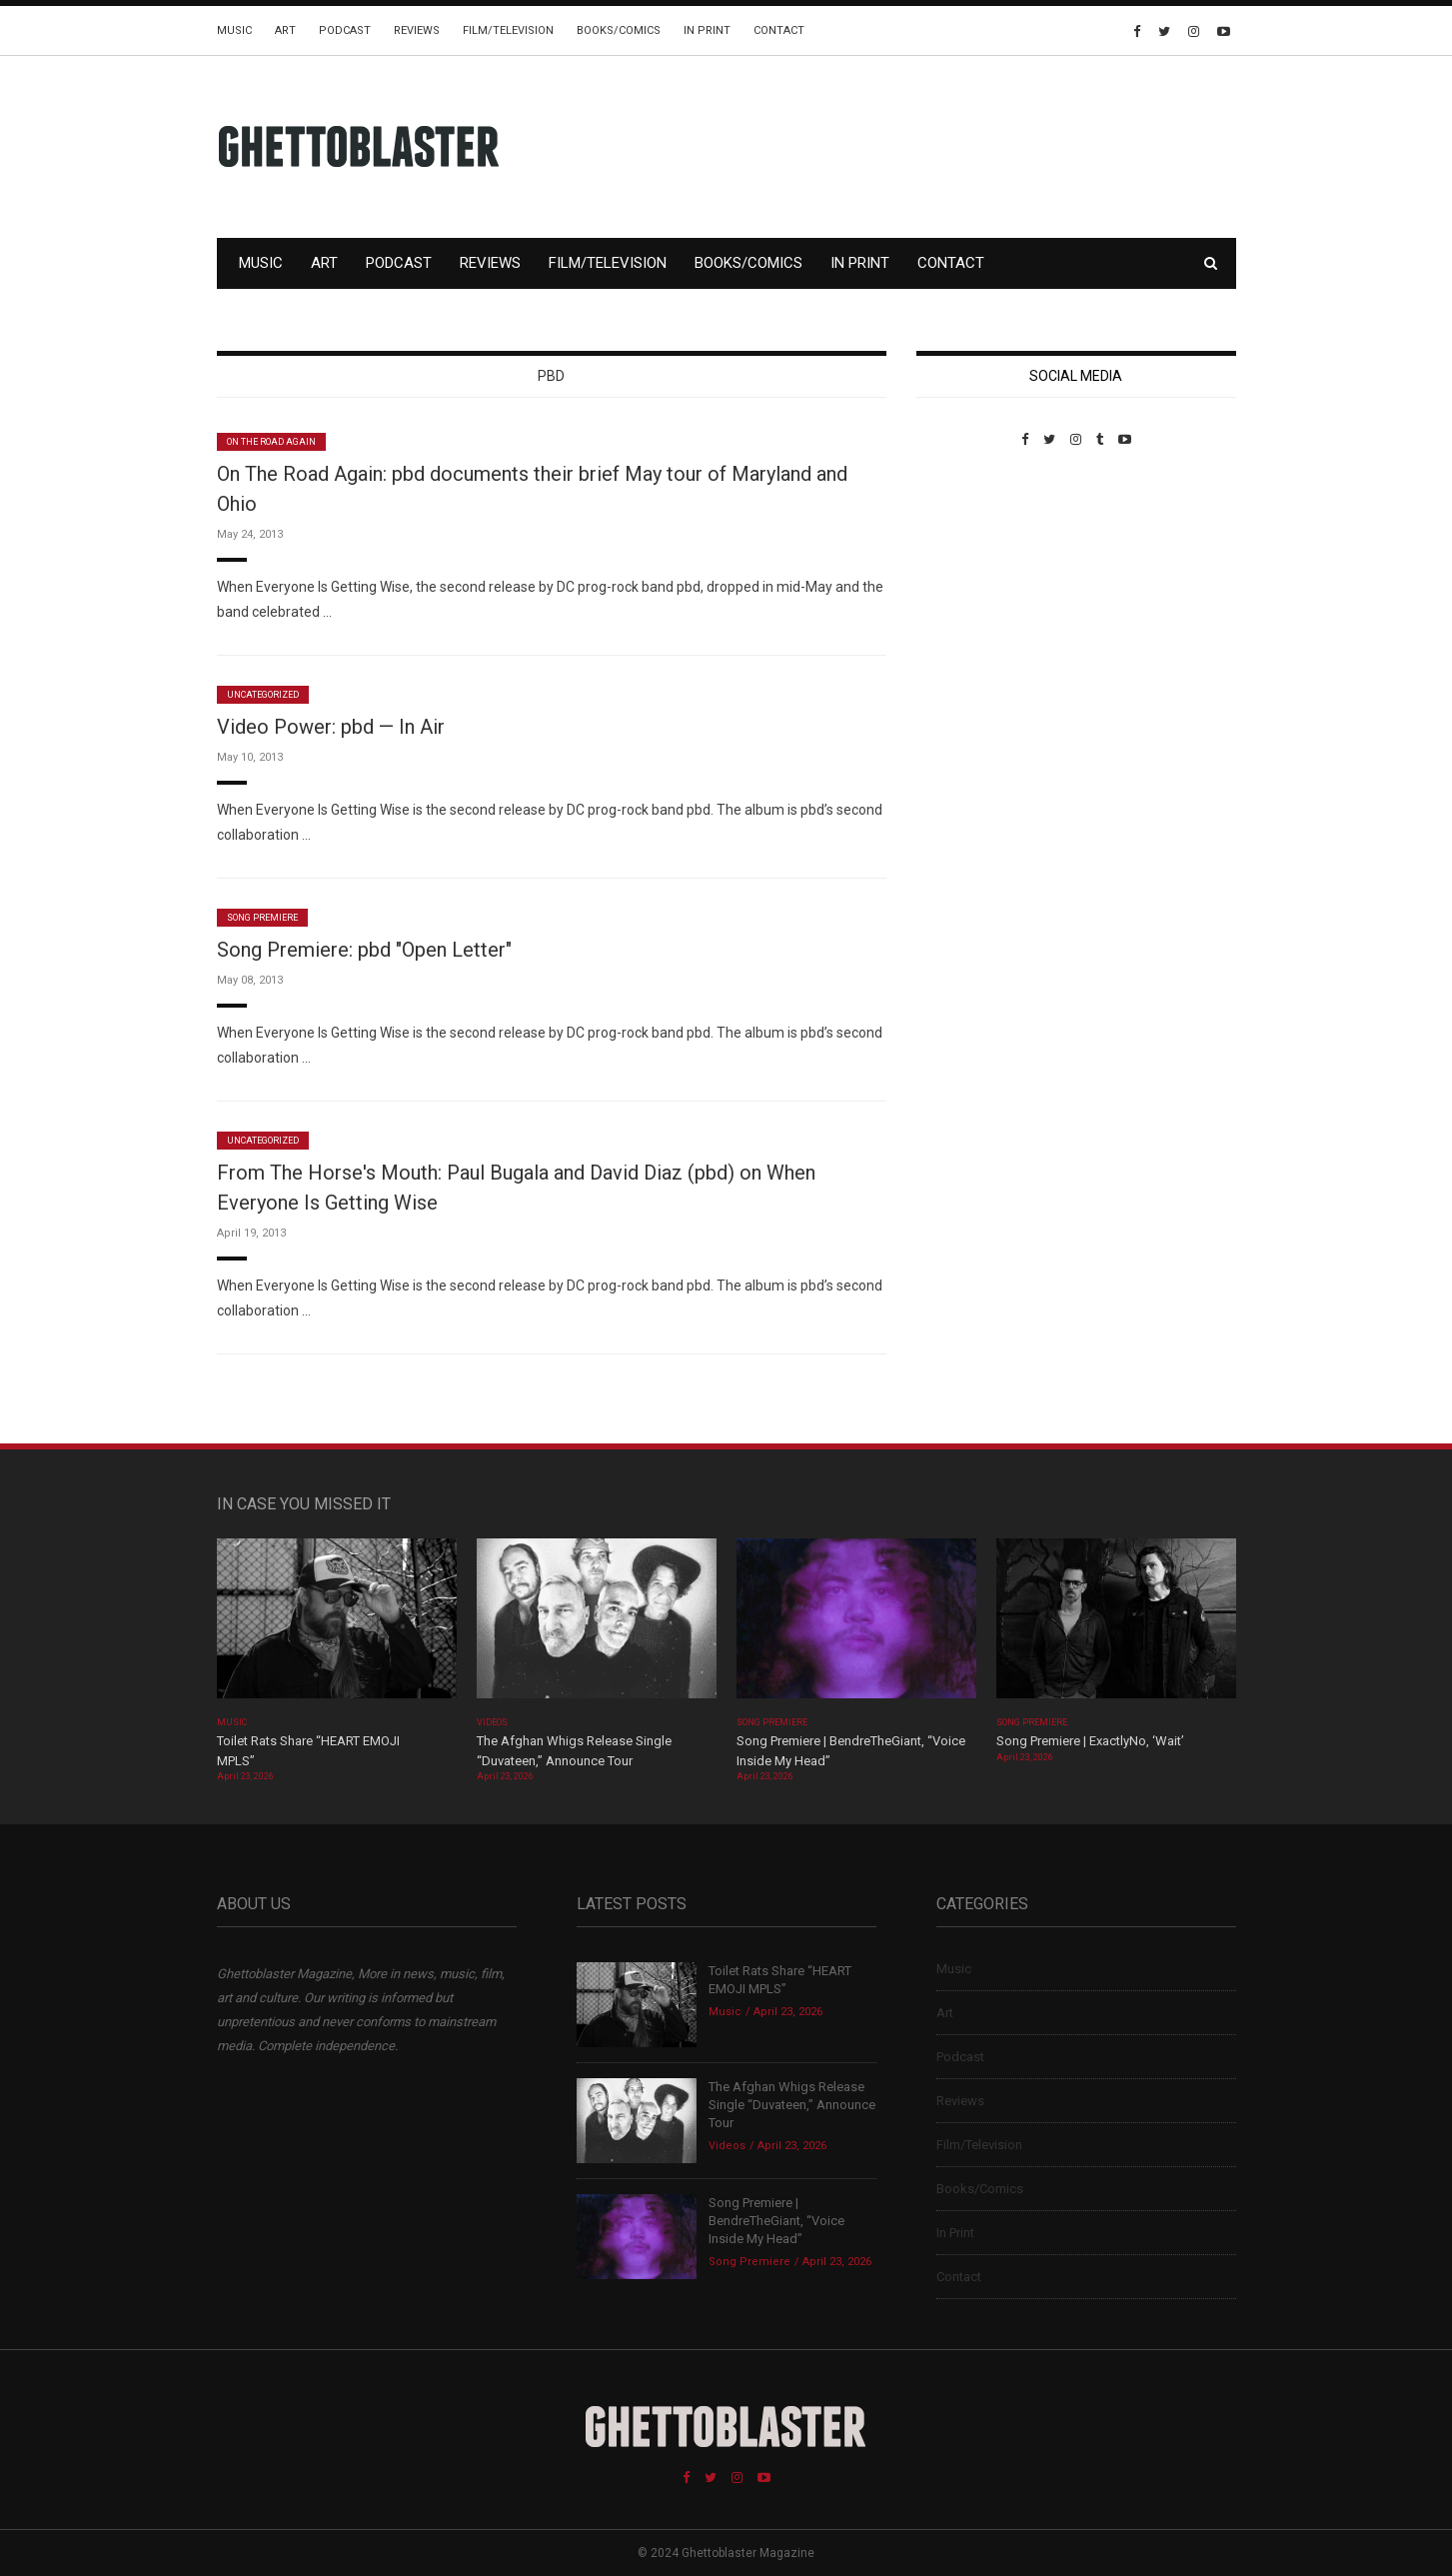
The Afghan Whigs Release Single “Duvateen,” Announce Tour (792, 2104)
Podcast (345, 30)
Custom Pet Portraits (974, 584)
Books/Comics (619, 30)
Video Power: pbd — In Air (331, 727)
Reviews (417, 30)
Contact (778, 30)
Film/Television (508, 30)
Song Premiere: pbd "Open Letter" (364, 950)
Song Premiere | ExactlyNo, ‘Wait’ (1090, 1740)
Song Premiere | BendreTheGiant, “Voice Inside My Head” (776, 2220)
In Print (707, 30)
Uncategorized (263, 695)
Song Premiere (263, 918)
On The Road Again (272, 442)
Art (285, 30)
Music (234, 30)
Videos (492, 1722)
